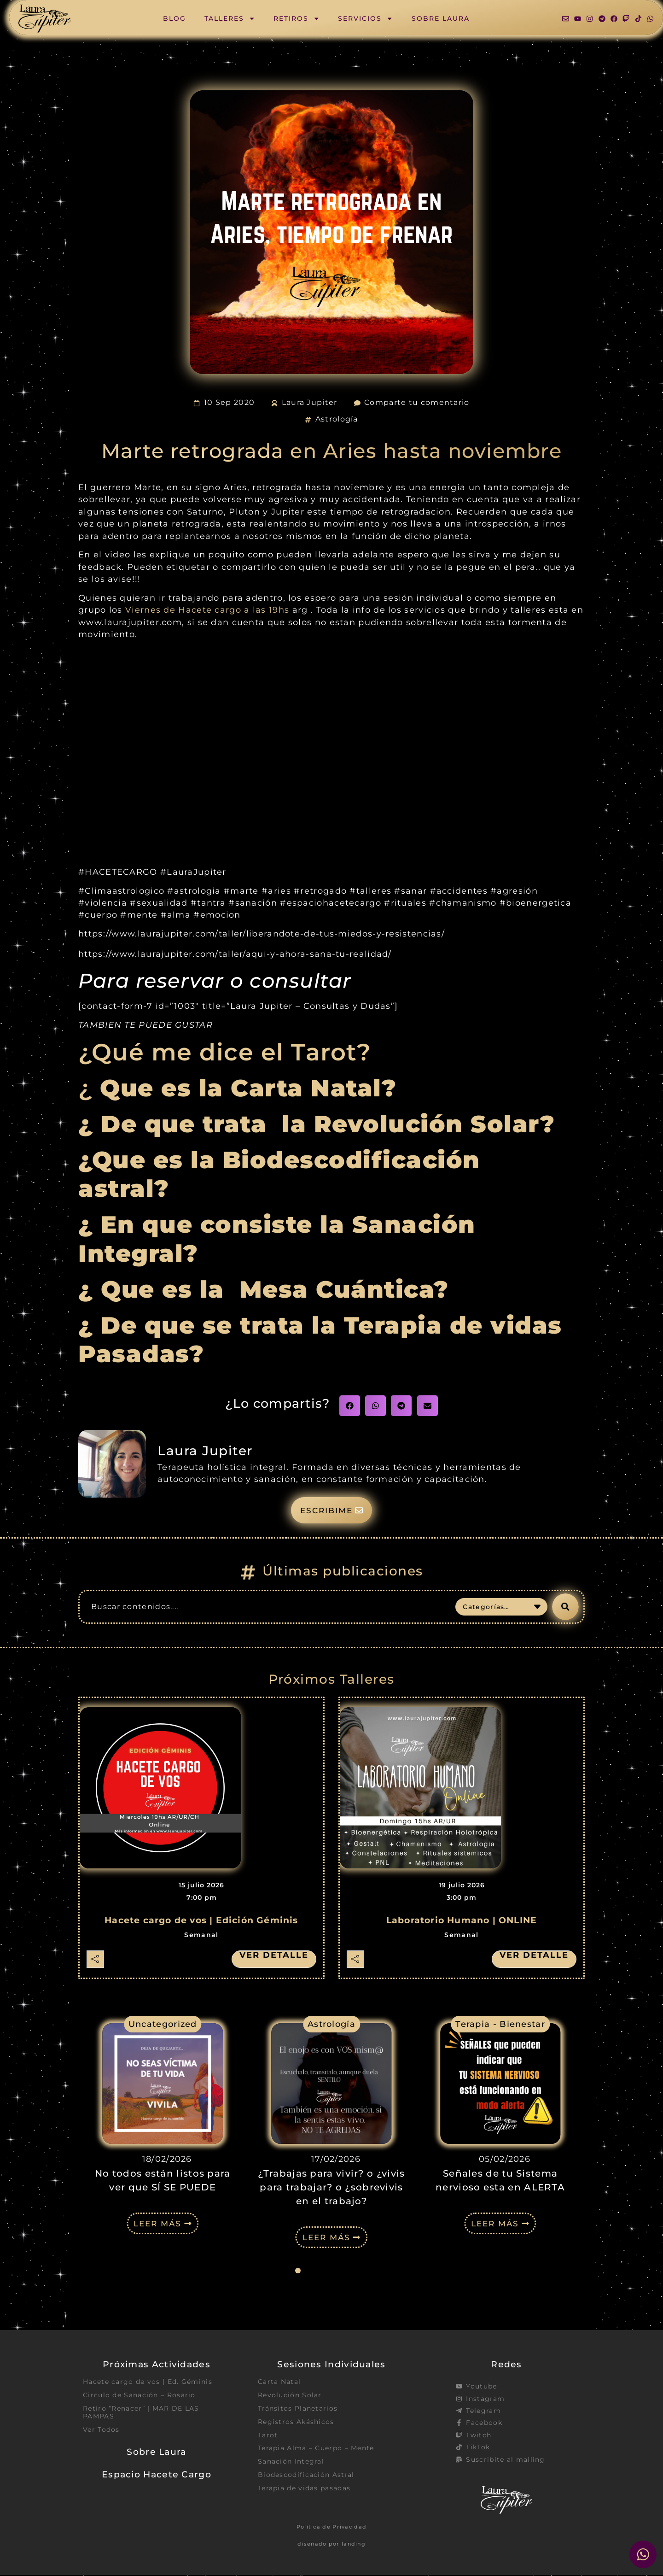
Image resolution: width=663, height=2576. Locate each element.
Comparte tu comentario (417, 402)
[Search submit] (565, 1607)
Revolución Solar (290, 2396)
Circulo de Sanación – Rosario (139, 2396)
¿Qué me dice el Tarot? (224, 1052)
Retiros (296, 18)
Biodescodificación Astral (306, 2476)
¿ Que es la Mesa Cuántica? (267, 1289)
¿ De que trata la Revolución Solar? (316, 1124)
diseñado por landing (331, 2544)
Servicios (365, 18)
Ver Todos (101, 2431)
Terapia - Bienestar (500, 2024)
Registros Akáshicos (296, 2422)
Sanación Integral (291, 2463)
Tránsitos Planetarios (297, 2409)
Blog (174, 18)
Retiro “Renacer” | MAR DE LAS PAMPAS (141, 2413)
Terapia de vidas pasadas (304, 2490)
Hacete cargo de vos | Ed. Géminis (147, 2382)
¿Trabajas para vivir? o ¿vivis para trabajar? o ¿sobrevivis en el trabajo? (331, 2187)
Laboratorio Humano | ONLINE (461, 1920)
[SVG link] (44, 19)
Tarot (268, 2436)
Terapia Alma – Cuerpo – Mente (316, 2450)
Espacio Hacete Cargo (156, 2476)
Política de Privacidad (332, 2527)
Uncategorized (162, 2024)
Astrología (336, 419)
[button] (349, 1405)
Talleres (229, 18)
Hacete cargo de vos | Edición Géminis (201, 1920)
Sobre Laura (441, 18)
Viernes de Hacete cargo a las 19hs (207, 610)
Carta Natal (279, 2382)
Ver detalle (273, 1955)
